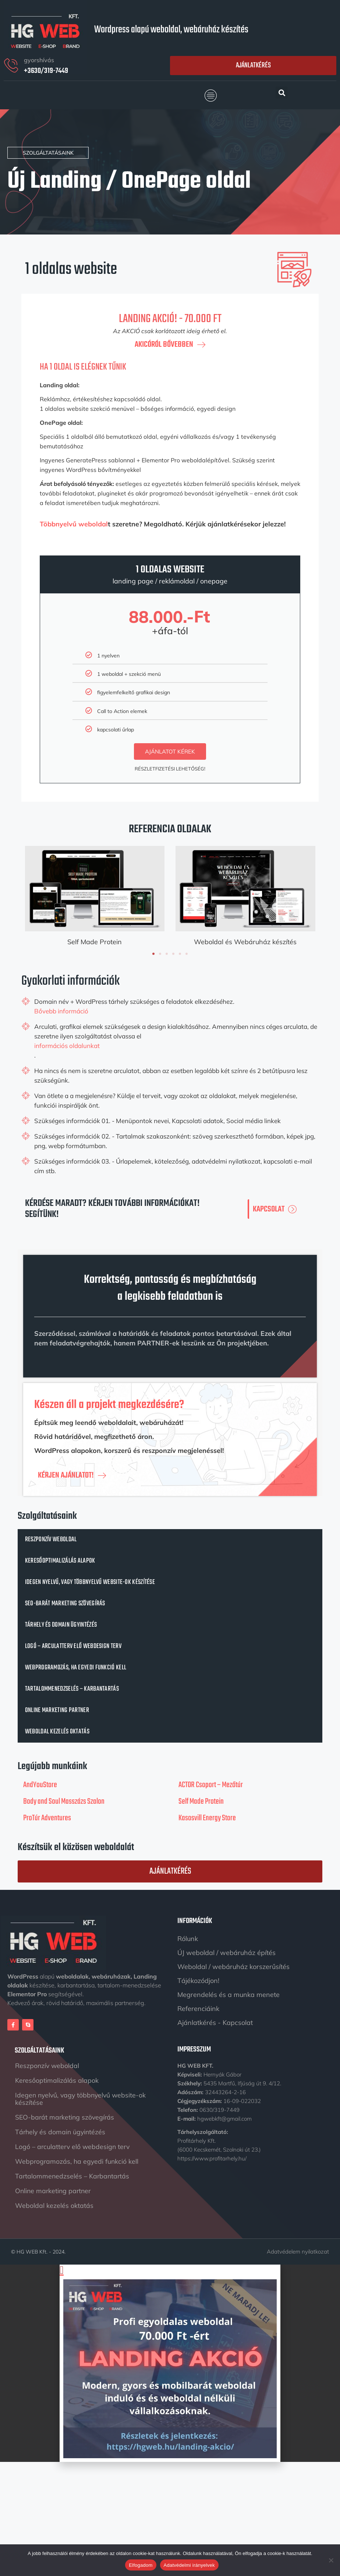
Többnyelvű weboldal (74, 524)
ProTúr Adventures (47, 1818)
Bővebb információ (61, 1011)
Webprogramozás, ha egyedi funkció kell (75, 1667)
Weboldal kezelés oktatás (57, 1731)
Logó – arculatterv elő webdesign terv (73, 1646)
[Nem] (330, 2560)
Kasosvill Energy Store (207, 1818)
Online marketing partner (57, 1710)
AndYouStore (40, 1785)
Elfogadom (140, 2565)
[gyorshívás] (11, 65)
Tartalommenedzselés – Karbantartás (72, 1689)
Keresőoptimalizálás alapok (60, 1561)
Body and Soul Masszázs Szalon (64, 1801)
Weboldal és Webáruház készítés (245, 942)
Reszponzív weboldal (51, 1539)
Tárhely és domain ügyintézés (61, 1625)
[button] (211, 96)
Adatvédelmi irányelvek (189, 2565)
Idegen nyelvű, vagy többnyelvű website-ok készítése (90, 1582)
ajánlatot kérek (170, 751)
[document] (170, 2360)
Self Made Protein (94, 942)
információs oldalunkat (67, 1045)
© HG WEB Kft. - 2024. (38, 2248)
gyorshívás (39, 60)
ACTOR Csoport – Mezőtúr (210, 1785)
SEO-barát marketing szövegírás (65, 1603)
